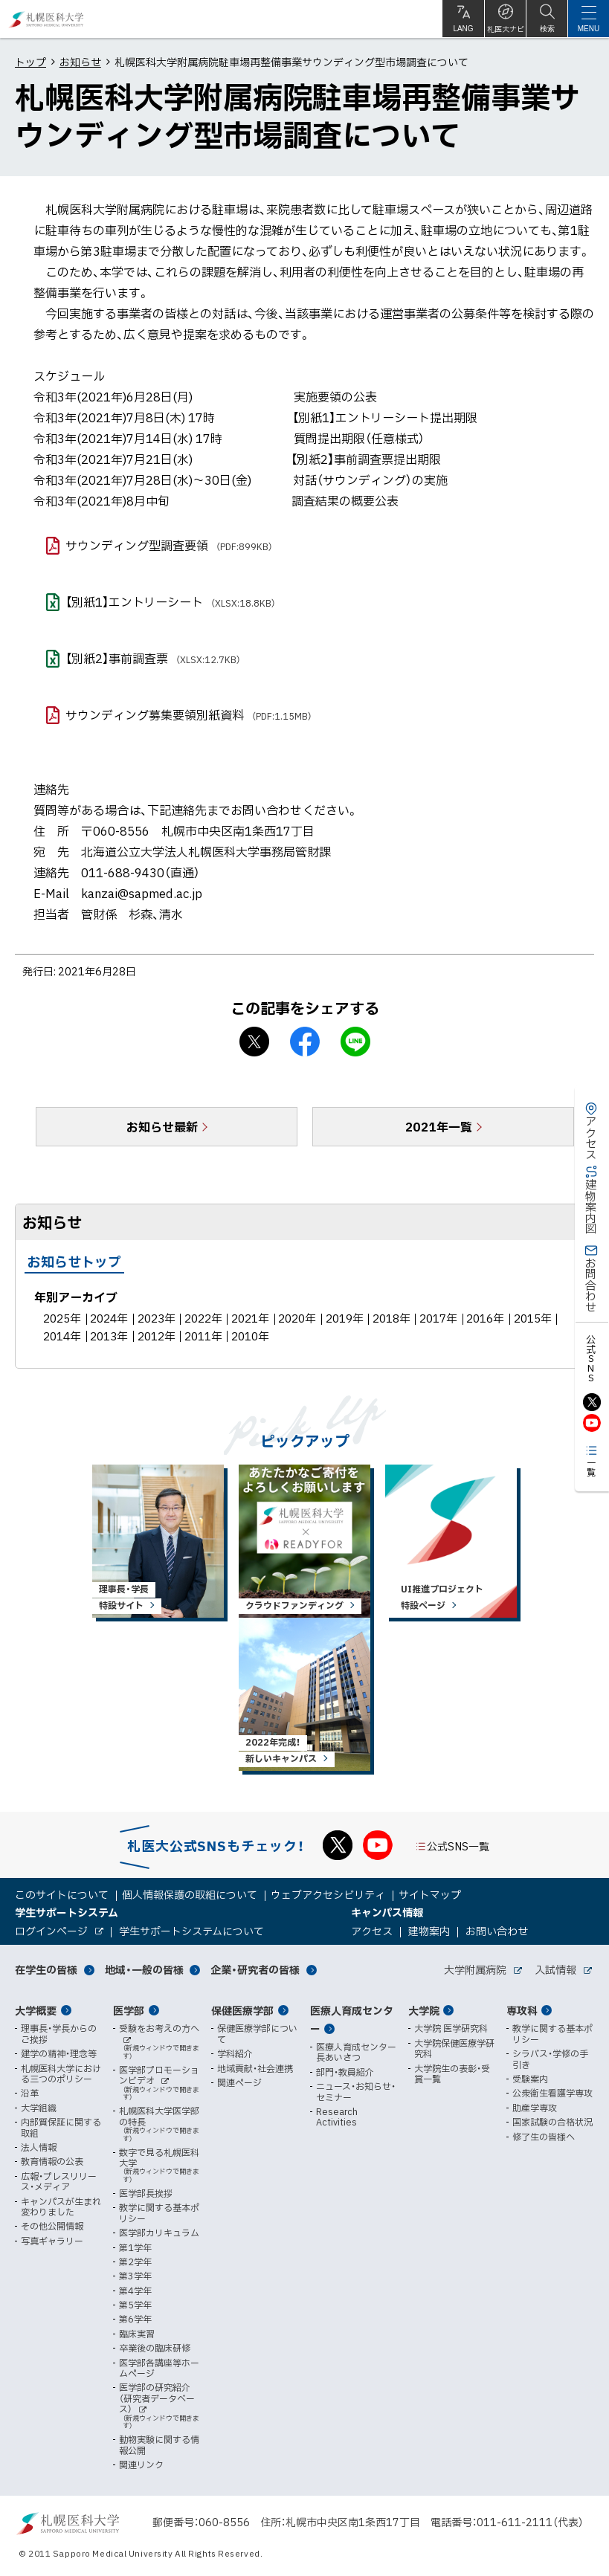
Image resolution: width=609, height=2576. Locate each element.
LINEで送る (355, 1041)
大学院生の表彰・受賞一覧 (452, 2074)
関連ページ (239, 2082)
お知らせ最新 (162, 1126)
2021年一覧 (438, 1126)
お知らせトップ (74, 1261)
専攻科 (522, 2010)
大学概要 (36, 2010)
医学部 (128, 2010)
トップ (30, 61)
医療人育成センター (351, 2019)
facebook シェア (305, 1041)
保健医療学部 (242, 2010)
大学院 (423, 2010)
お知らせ (80, 61)
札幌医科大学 (46, 19)
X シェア (254, 1041)
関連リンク (141, 2464)
